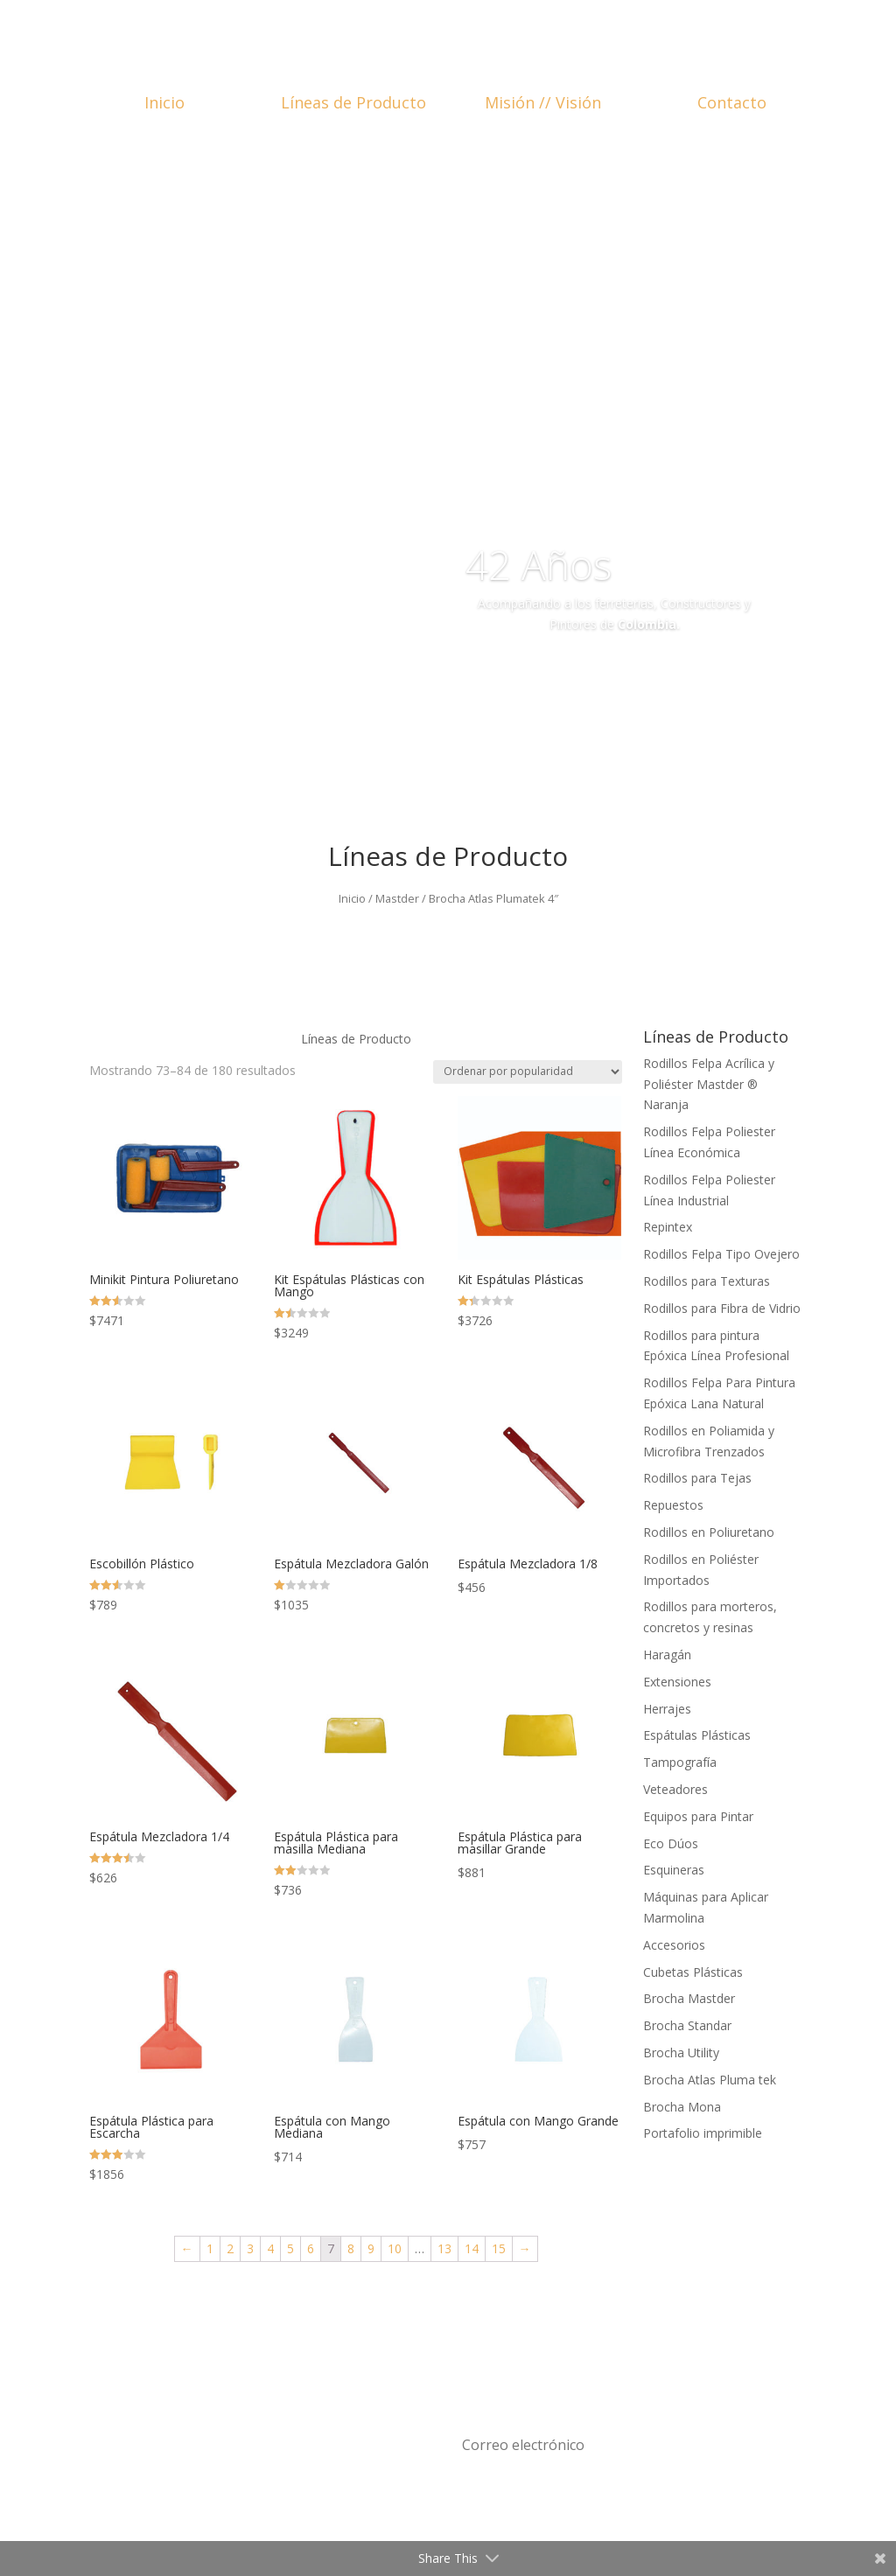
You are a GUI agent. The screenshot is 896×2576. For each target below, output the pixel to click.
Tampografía (680, 1762)
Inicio (164, 102)
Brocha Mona (682, 2106)
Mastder (397, 898)
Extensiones (677, 1681)
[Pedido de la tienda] (527, 1072)
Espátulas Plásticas (697, 1735)
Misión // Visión (543, 102)
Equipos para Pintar (698, 1816)
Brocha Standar (687, 2025)
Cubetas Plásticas (693, 1972)
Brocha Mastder (689, 1998)
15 (499, 2248)
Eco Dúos (670, 1843)
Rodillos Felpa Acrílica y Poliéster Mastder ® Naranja (708, 1084)
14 (472, 2248)
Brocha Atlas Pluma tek (709, 2079)
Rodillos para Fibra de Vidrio (722, 1308)
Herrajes (667, 1708)
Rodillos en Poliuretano (708, 1532)
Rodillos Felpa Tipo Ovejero (721, 1254)
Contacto (731, 102)
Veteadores (675, 1789)
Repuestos (673, 1505)
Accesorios (674, 1945)
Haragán (667, 1654)
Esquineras (673, 1869)
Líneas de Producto (353, 102)
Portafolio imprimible (702, 2133)
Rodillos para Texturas (706, 1281)
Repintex (667, 1226)
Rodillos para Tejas (697, 1478)
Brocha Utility (681, 2052)
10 (395, 2248)
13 (445, 2248)
